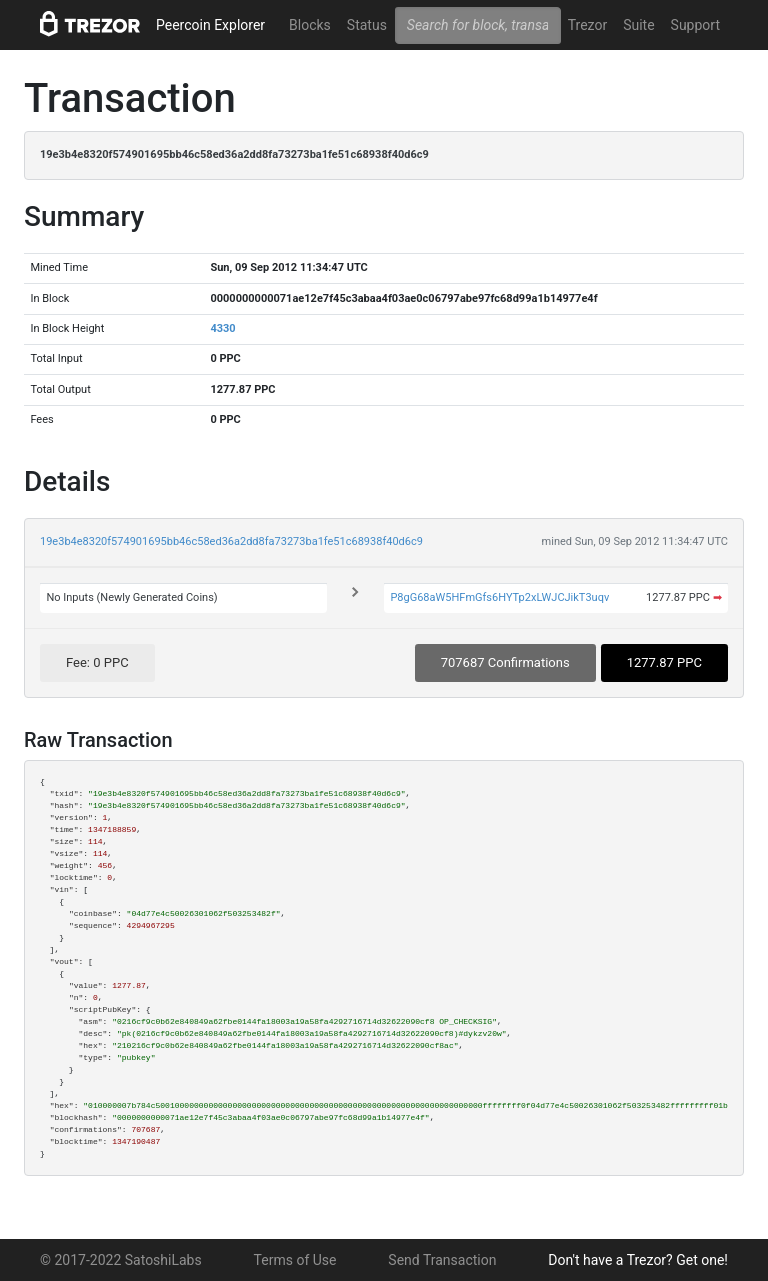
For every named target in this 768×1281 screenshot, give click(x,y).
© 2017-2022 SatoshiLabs (121, 1260)
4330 (222, 328)
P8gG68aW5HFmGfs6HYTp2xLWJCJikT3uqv (499, 597)
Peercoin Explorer (210, 25)
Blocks (310, 25)
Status (367, 25)
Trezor (587, 25)
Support (695, 25)
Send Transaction (442, 1260)
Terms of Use (295, 1260)
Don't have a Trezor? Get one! (638, 1260)
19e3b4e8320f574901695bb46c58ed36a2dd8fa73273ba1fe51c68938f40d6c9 (231, 541)
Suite (638, 25)
